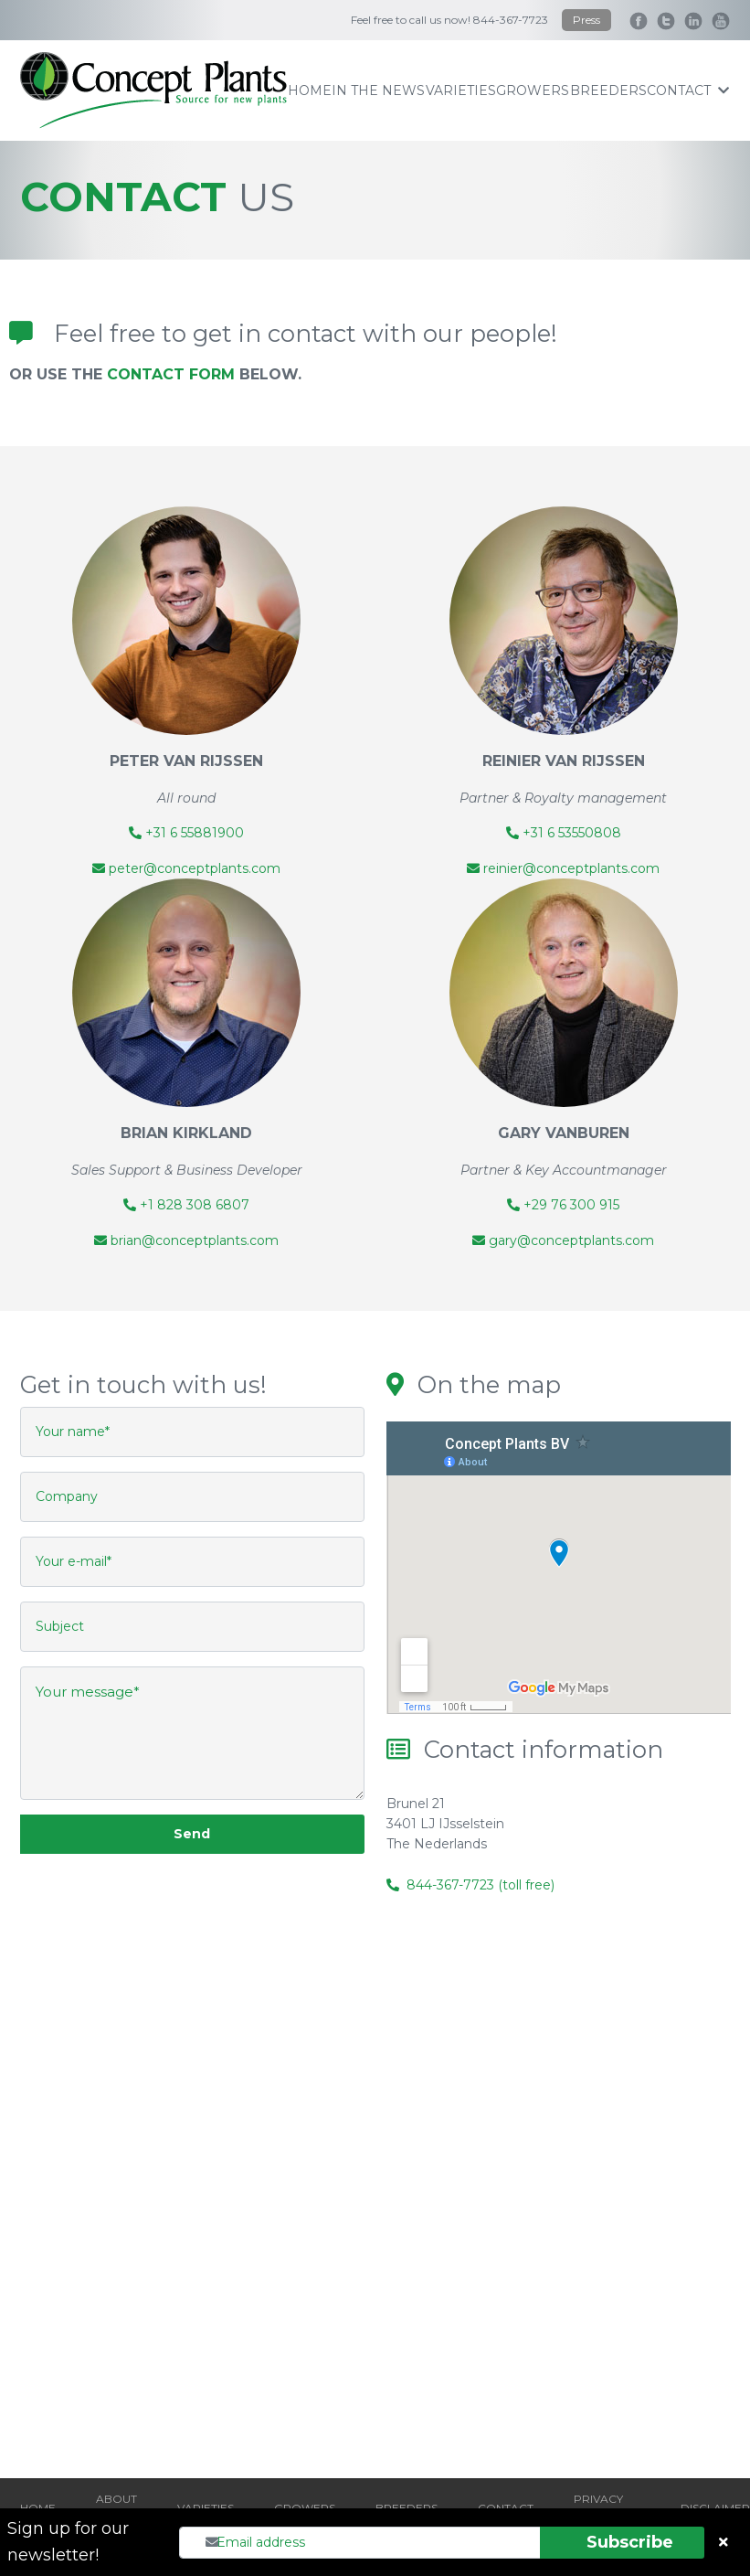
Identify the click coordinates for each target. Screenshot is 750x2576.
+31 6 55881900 (186, 833)
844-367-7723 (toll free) (481, 1885)
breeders (608, 90)
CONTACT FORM (171, 374)
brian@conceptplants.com (186, 1240)
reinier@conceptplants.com (563, 868)
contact (688, 90)
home (310, 90)
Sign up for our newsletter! (68, 2541)
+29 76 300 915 (563, 1205)
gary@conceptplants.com (563, 1240)
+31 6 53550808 (563, 833)
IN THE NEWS (378, 90)
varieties (461, 90)
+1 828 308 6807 (186, 1205)
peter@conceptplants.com (186, 868)
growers (532, 90)
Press (586, 20)
